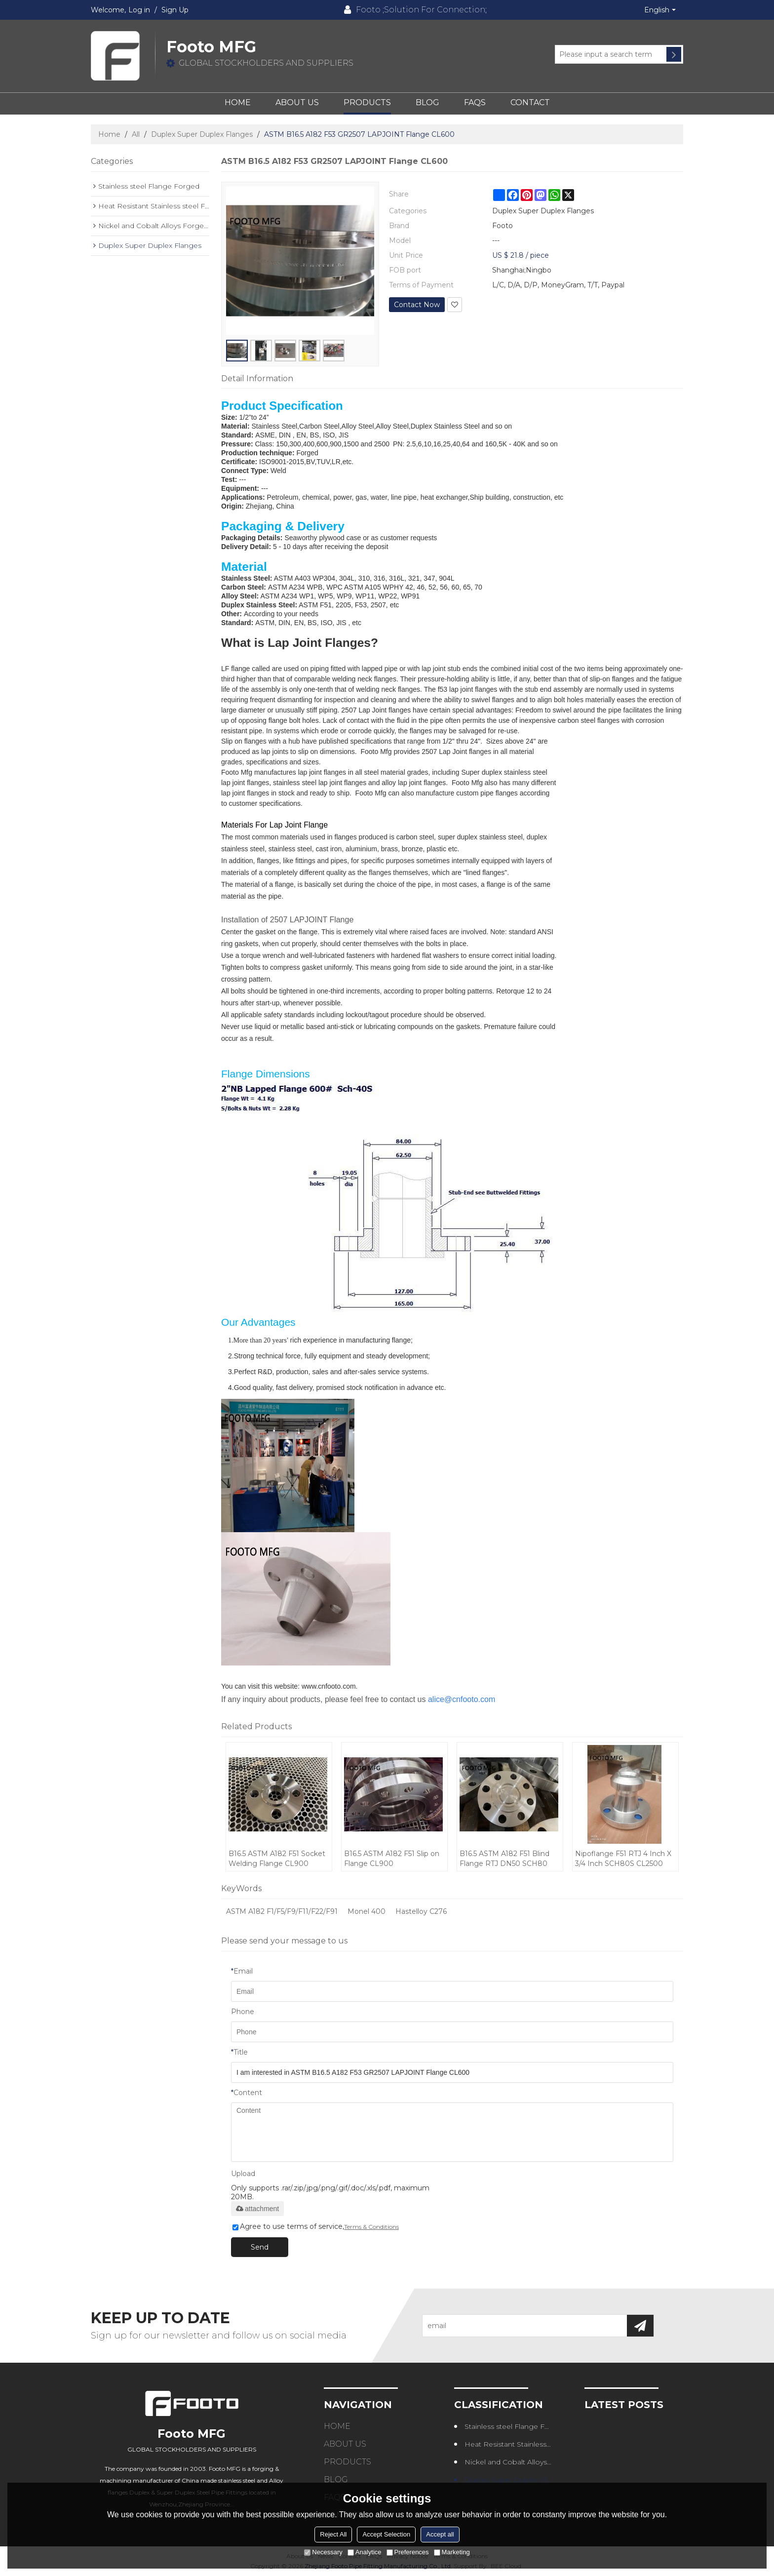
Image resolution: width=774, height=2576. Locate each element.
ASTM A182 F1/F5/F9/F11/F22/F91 (282, 1911)
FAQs (475, 102)
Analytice (365, 2552)
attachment (257, 2209)
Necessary (323, 2552)
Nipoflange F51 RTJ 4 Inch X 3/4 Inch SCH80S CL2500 (623, 1858)
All (136, 134)
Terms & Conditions (371, 2226)
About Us (297, 102)
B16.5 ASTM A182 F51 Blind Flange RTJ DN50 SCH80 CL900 (504, 1858)
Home (238, 102)
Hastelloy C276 (421, 1911)
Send (260, 2247)
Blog (427, 102)
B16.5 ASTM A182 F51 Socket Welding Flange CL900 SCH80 (277, 1858)
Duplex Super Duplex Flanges (202, 134)
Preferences (408, 2552)
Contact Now (417, 304)
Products (367, 102)
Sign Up (175, 9)
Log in (139, 9)
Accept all (440, 2534)
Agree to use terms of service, (315, 2226)
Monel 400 (367, 1911)
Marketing (452, 2552)
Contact (530, 102)
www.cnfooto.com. (330, 1686)
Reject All (333, 2534)
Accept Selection (386, 2534)
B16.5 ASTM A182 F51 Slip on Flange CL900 (391, 1858)
